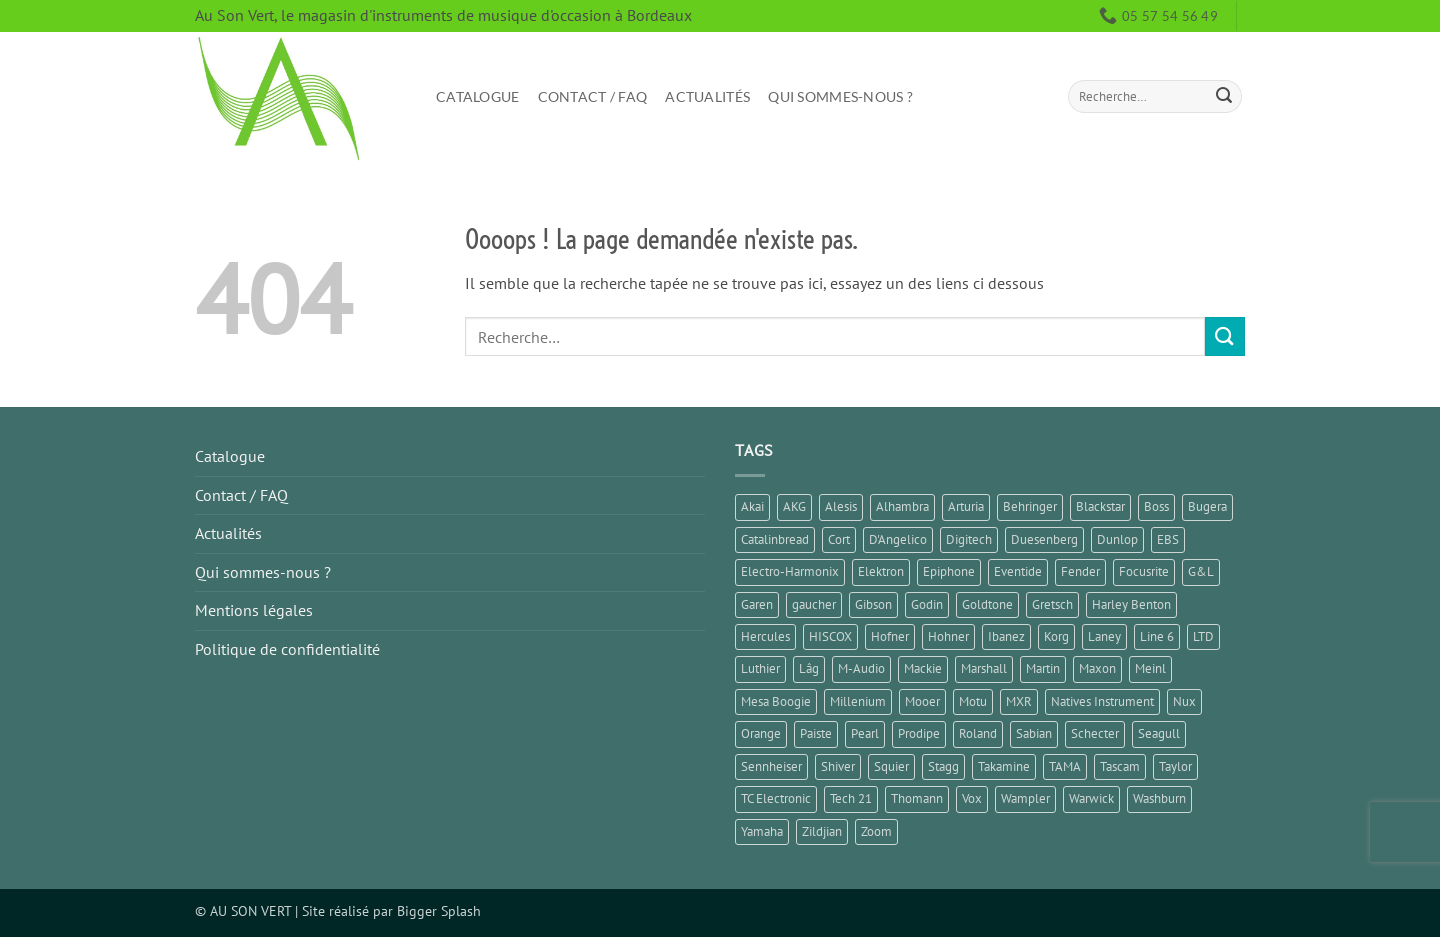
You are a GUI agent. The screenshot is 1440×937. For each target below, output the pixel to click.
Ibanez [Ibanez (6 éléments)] (1006, 636)
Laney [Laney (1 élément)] (1104, 636)
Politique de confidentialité (287, 649)
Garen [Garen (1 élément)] (757, 604)
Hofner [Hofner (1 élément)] (890, 636)
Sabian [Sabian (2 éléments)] (1034, 733)
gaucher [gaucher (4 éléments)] (814, 604)
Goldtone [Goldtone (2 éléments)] (987, 604)
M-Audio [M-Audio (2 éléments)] (861, 668)
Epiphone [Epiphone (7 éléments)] (949, 571)
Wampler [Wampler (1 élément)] (1025, 798)
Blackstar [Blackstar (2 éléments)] (1100, 506)
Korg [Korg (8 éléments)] (1056, 636)
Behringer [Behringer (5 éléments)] (1030, 506)
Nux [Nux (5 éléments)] (1184, 701)
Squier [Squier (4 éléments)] (891, 766)
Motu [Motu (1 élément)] (973, 701)
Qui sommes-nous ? (840, 96)
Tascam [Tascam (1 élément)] (1120, 766)
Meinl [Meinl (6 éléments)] (1150, 668)
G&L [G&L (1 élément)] (1201, 571)
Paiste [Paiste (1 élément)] (816, 733)
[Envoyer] (1224, 97)
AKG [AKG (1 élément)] (794, 506)
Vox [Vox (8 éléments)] (972, 798)
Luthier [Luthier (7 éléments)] (760, 668)
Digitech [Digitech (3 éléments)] (969, 539)
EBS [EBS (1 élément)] (1168, 539)
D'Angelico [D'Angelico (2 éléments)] (898, 539)
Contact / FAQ (593, 96)
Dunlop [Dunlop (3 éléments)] (1117, 539)
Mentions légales (254, 610)
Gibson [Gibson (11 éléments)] (873, 604)
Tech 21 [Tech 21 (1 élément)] (851, 798)
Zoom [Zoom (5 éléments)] (876, 831)
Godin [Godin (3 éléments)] (927, 604)
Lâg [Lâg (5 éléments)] (809, 668)
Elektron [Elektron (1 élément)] (881, 571)
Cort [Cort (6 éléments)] (839, 539)
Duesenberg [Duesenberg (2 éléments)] (1044, 539)
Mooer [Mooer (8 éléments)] (922, 701)
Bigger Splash (439, 910)
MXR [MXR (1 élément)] (1019, 701)
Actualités (707, 96)
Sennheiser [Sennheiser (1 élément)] (771, 766)
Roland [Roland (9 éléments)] (978, 733)
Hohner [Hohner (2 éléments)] (948, 636)
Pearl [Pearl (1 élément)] (865, 733)
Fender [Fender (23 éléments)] (1080, 571)
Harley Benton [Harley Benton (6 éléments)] (1131, 604)
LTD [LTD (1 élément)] (1203, 636)
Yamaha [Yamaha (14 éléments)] (762, 831)
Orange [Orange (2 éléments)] (761, 733)
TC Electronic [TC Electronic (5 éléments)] (776, 798)
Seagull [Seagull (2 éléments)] (1159, 733)
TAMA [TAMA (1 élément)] (1065, 766)
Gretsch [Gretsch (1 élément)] (1052, 604)
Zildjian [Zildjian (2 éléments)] (822, 831)
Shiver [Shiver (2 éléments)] (838, 766)
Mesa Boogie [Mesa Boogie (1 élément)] (776, 701)
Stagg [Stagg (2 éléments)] (943, 766)
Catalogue (478, 96)
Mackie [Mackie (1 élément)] (923, 668)
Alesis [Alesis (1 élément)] (841, 506)
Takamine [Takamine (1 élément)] (1004, 766)
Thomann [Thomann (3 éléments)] (917, 798)
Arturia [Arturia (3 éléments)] (966, 506)
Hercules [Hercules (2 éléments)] (765, 636)
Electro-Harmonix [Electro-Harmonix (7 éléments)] (790, 571)
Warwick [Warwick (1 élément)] (1091, 798)
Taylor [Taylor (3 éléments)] (1175, 766)
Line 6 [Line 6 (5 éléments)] (1157, 636)
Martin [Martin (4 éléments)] (1043, 668)
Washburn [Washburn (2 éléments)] (1159, 798)
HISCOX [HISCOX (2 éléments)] (830, 636)
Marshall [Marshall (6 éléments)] (984, 668)
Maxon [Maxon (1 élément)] (1097, 668)
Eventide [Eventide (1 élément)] (1018, 571)
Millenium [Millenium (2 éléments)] (858, 701)
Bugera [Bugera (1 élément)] (1207, 506)
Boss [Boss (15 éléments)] (1156, 506)
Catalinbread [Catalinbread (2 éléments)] (775, 539)
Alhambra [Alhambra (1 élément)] (902, 506)
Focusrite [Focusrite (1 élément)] (1144, 571)
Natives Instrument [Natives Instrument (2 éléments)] (1102, 701)
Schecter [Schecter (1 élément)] (1095, 733)
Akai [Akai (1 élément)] (752, 506)
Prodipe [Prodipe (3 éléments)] (919, 733)
